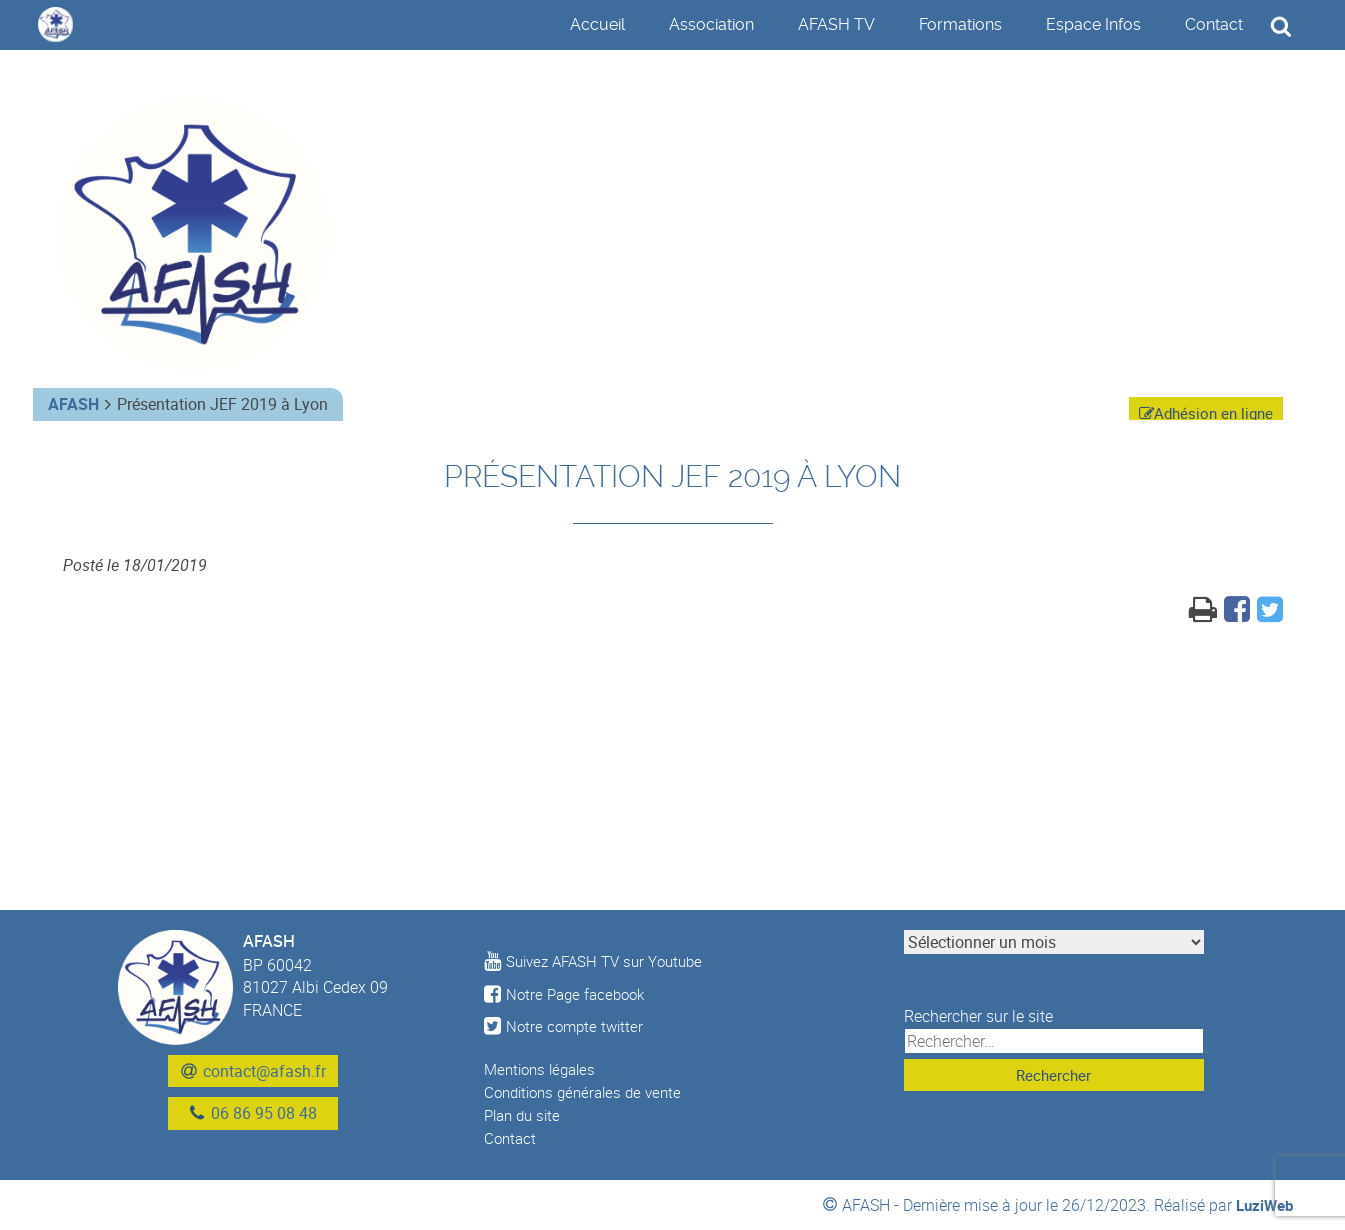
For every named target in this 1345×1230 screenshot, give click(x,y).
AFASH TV (836, 24)
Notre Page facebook (568, 994)
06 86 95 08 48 (264, 1114)
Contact (1214, 24)
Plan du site (525, 1115)
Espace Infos (1093, 24)
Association (711, 24)
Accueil (597, 24)
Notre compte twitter (566, 1026)
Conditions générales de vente (589, 1092)
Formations (960, 24)
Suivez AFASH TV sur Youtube (600, 961)
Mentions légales (544, 1069)
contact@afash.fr (264, 1071)
